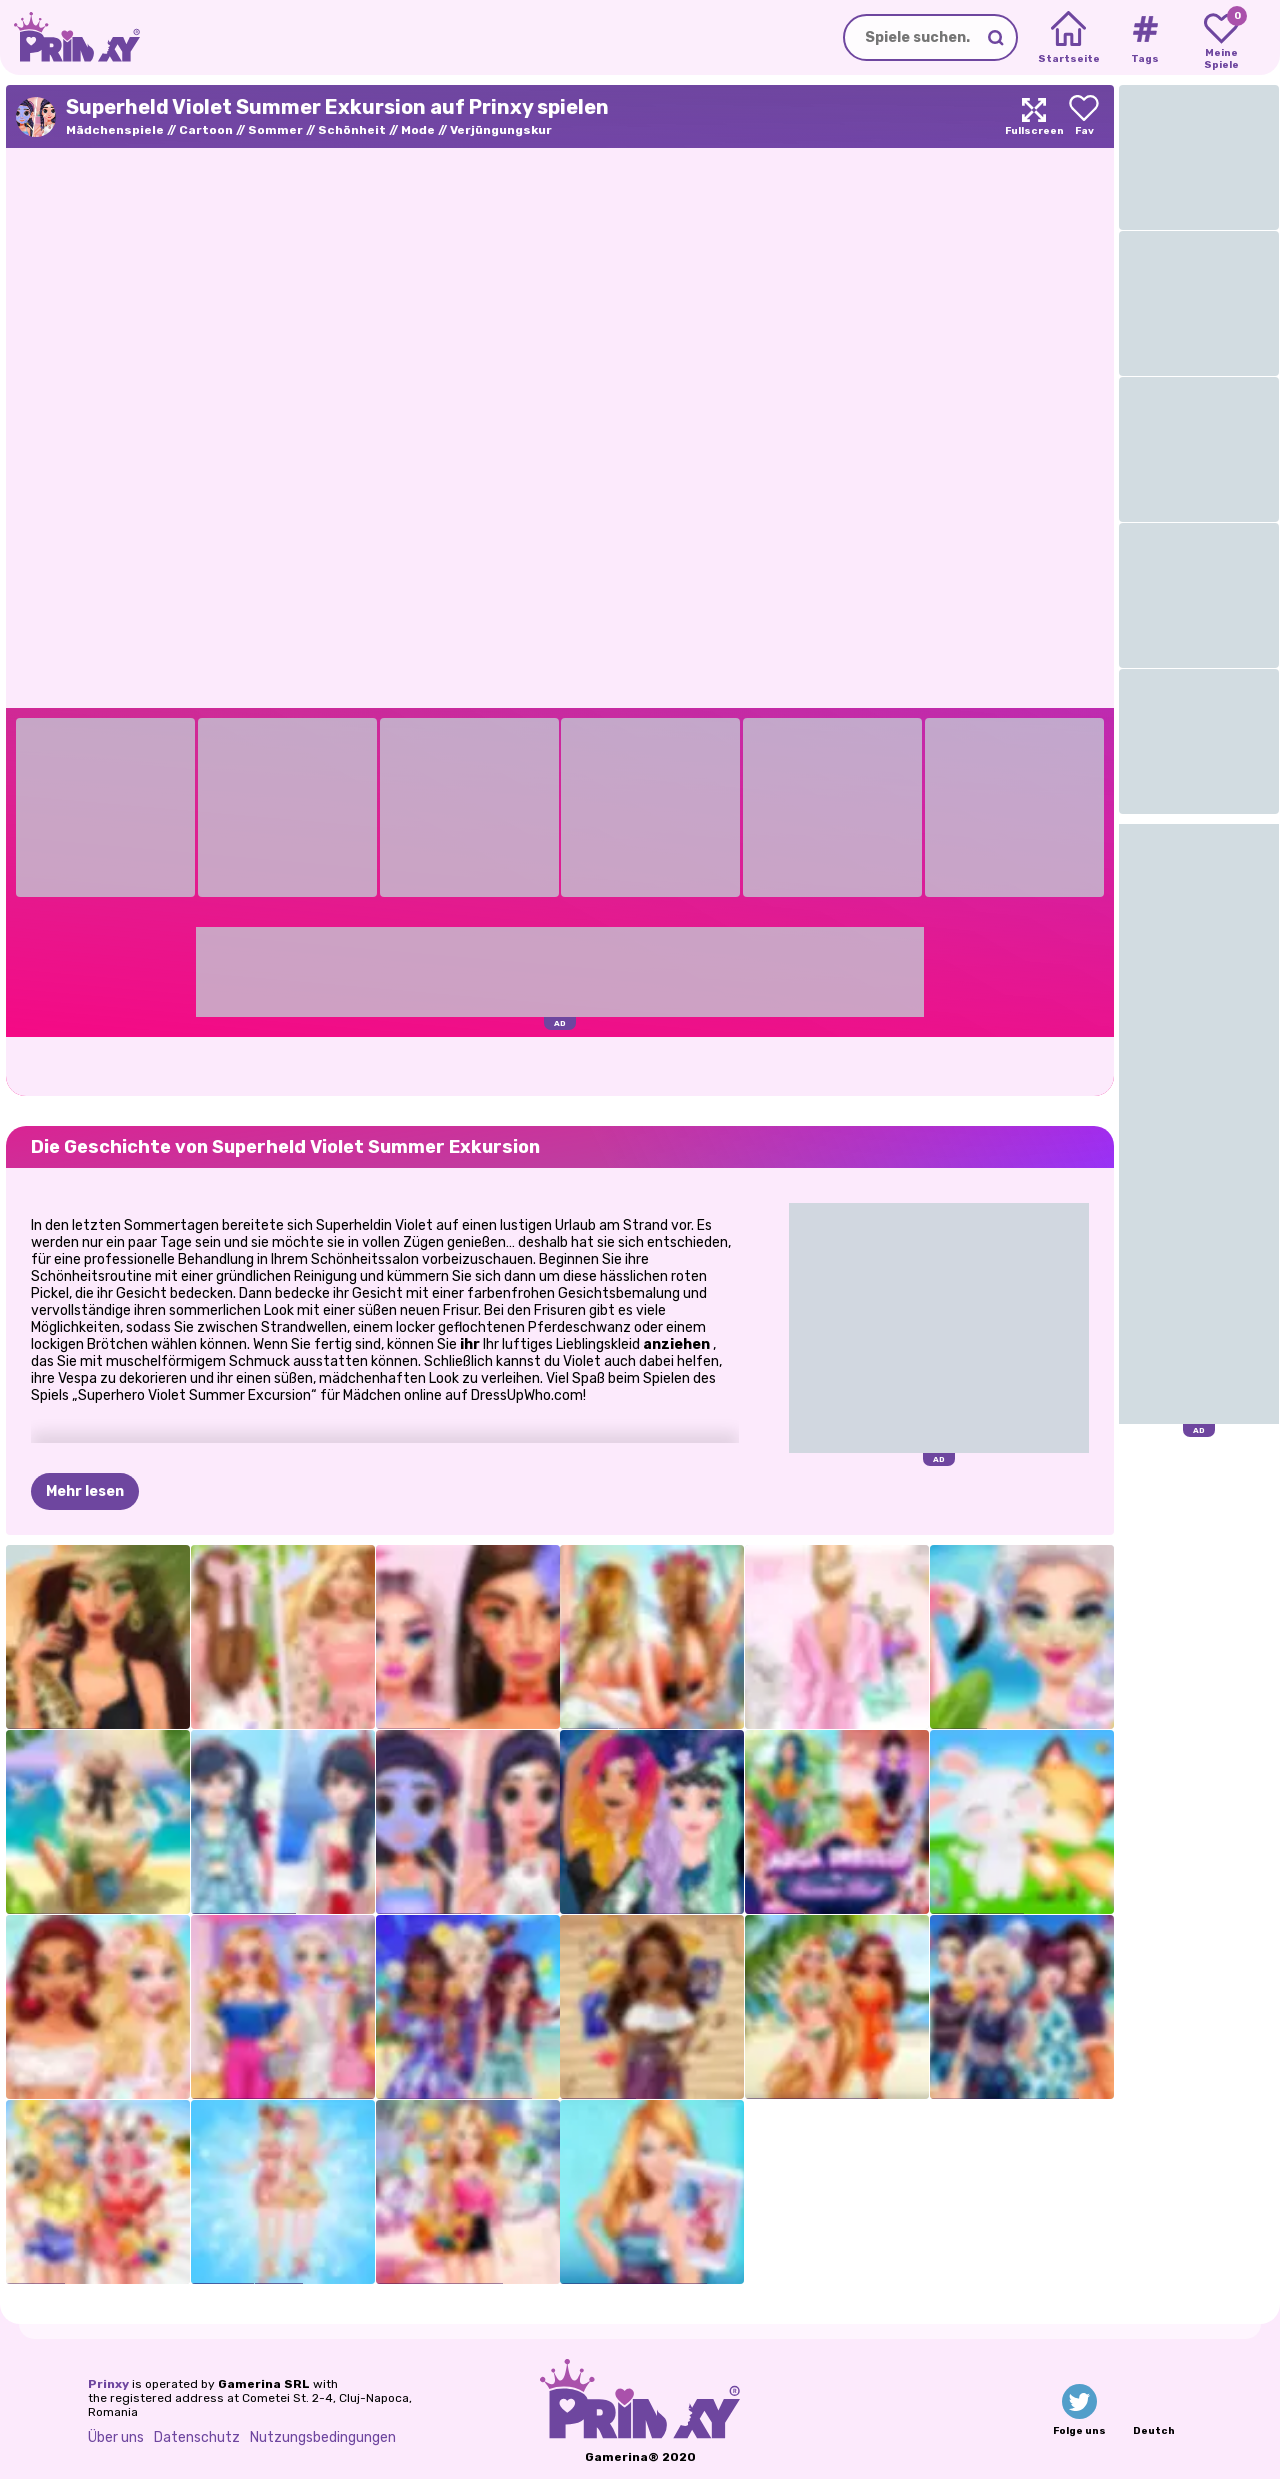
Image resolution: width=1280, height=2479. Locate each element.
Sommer (275, 130)
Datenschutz (197, 2437)
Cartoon (206, 130)
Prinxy (108, 2384)
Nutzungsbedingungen (323, 2437)
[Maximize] (1034, 116)
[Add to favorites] (1084, 116)
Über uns (116, 2437)
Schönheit (352, 130)
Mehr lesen (85, 1491)
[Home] (1068, 38)
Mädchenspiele (115, 130)
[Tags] (1144, 38)
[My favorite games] (1221, 38)
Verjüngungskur (501, 130)
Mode (418, 130)
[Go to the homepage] (70, 37)
